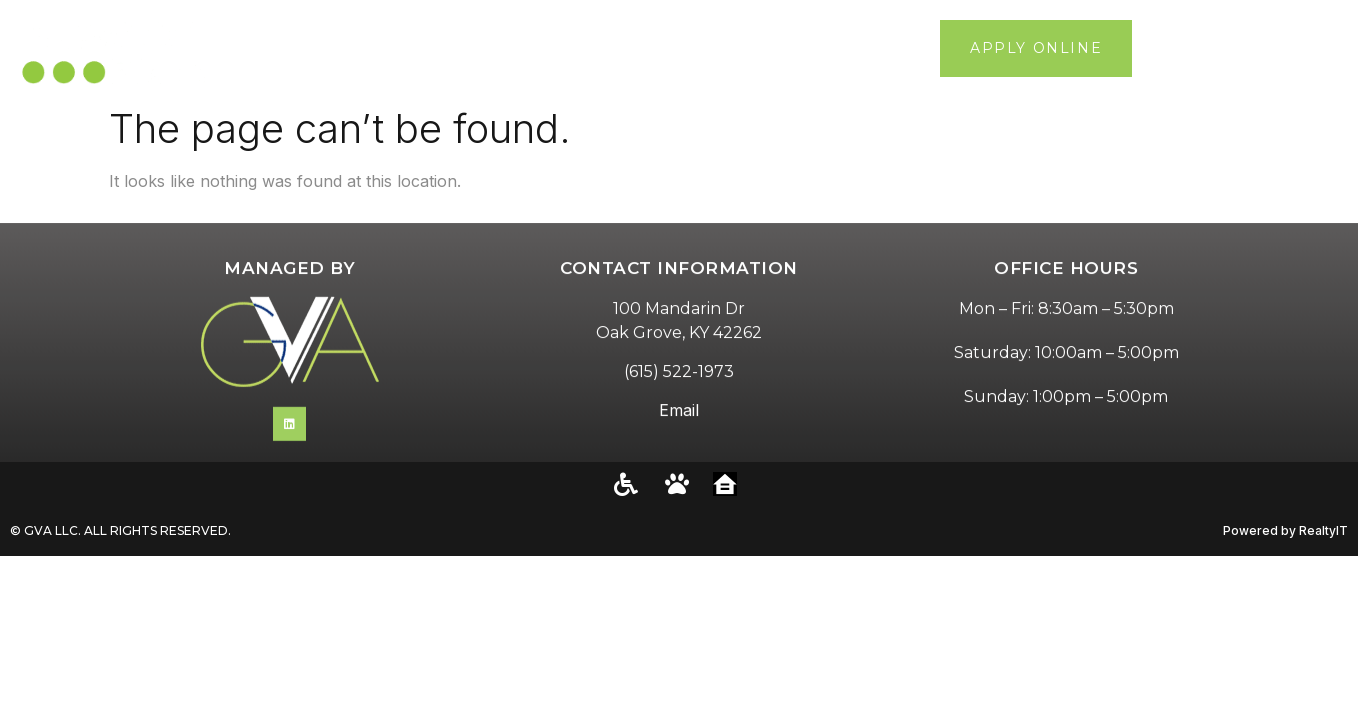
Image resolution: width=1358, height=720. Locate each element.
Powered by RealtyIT (1285, 530)
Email (679, 431)
